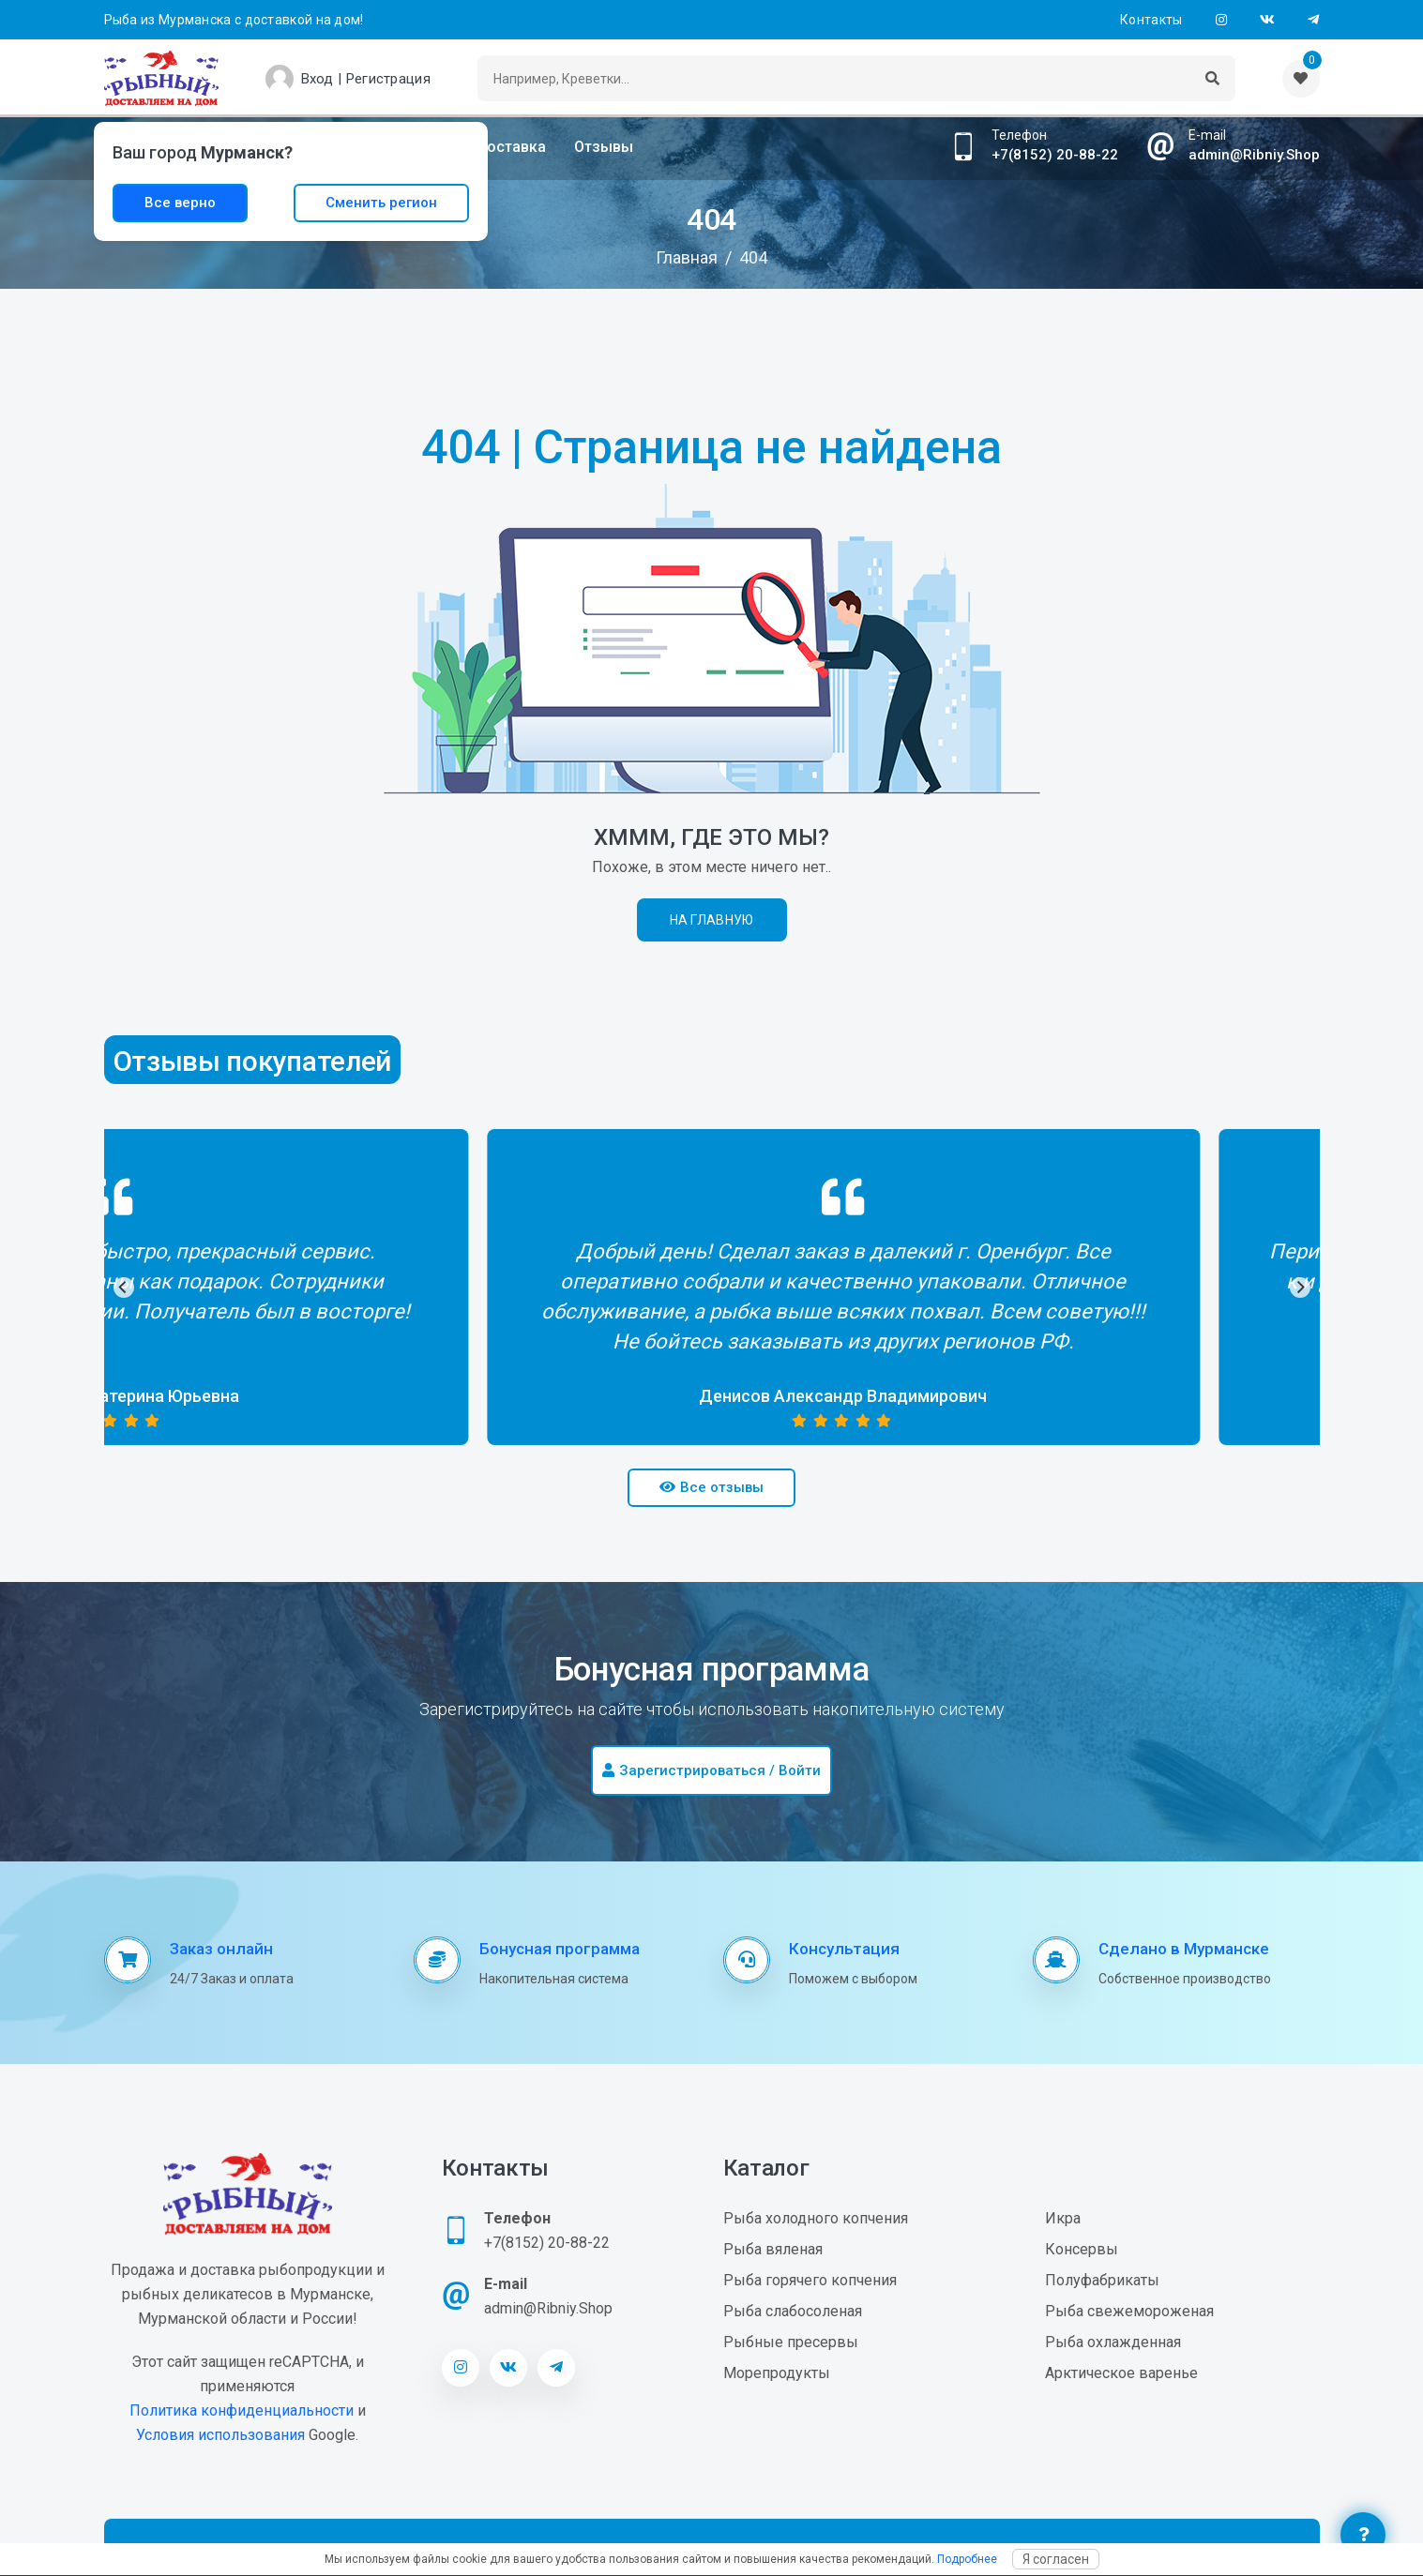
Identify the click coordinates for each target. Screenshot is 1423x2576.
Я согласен (1055, 2559)
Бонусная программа (559, 1948)
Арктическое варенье (1121, 2373)
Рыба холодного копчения (815, 2218)
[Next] (1300, 1287)
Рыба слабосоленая (792, 2311)
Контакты (1151, 19)
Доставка (510, 147)
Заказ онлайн (221, 1948)
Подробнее (967, 2559)
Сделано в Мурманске (1183, 1948)
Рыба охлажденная (1113, 2342)
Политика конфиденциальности (241, 2410)
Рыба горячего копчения (810, 2280)
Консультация (844, 1948)
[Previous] (124, 1287)
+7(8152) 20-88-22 (1055, 154)
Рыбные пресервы (790, 2342)
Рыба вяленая (773, 2249)
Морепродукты (776, 2373)
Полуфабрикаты (1102, 2280)
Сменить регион (381, 202)
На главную (712, 919)
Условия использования (220, 2435)
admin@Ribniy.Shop (1254, 154)
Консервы (1081, 2249)
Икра (1063, 2218)
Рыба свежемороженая (1129, 2311)
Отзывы (603, 147)
